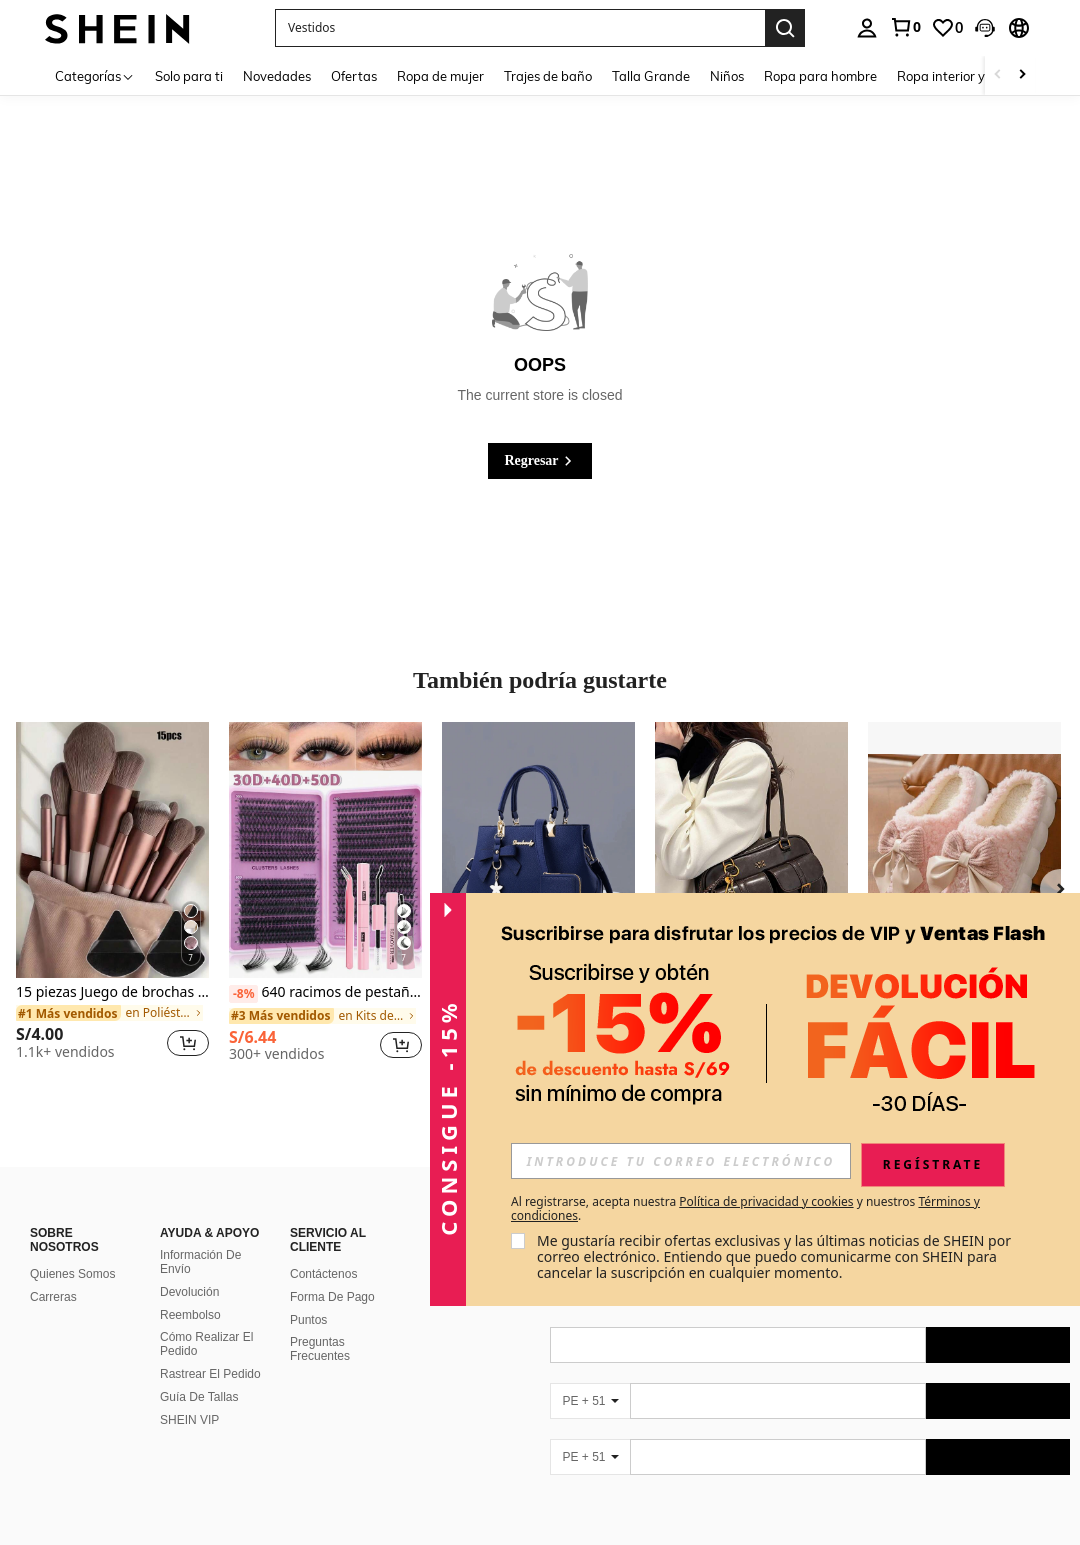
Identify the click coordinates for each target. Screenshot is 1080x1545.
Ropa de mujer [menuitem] (440, 76)
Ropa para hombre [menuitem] (820, 76)
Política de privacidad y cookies (766, 1201)
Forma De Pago (332, 1297)
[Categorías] (95, 75)
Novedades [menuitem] (277, 76)
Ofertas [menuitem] (354, 76)
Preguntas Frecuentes (320, 1349)
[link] (905, 27)
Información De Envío (200, 1262)
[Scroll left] (998, 75)
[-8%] (243, 994)
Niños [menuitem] (727, 76)
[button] (520, 28)
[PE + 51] (590, 1401)
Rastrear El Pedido (210, 1374)
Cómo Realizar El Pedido (206, 1344)
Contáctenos (323, 1274)
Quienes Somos (72, 1274)
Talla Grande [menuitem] (651, 76)
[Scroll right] (1022, 75)
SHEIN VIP (189, 1420)
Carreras (53, 1297)
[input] (681, 1161)
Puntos (308, 1320)
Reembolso (190, 1315)
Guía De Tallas (199, 1397)
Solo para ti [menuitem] (189, 76)
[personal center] (867, 28)
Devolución (189, 1292)
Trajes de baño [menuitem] (548, 76)
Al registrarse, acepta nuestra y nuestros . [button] (745, 1209)
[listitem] (112, 899)
